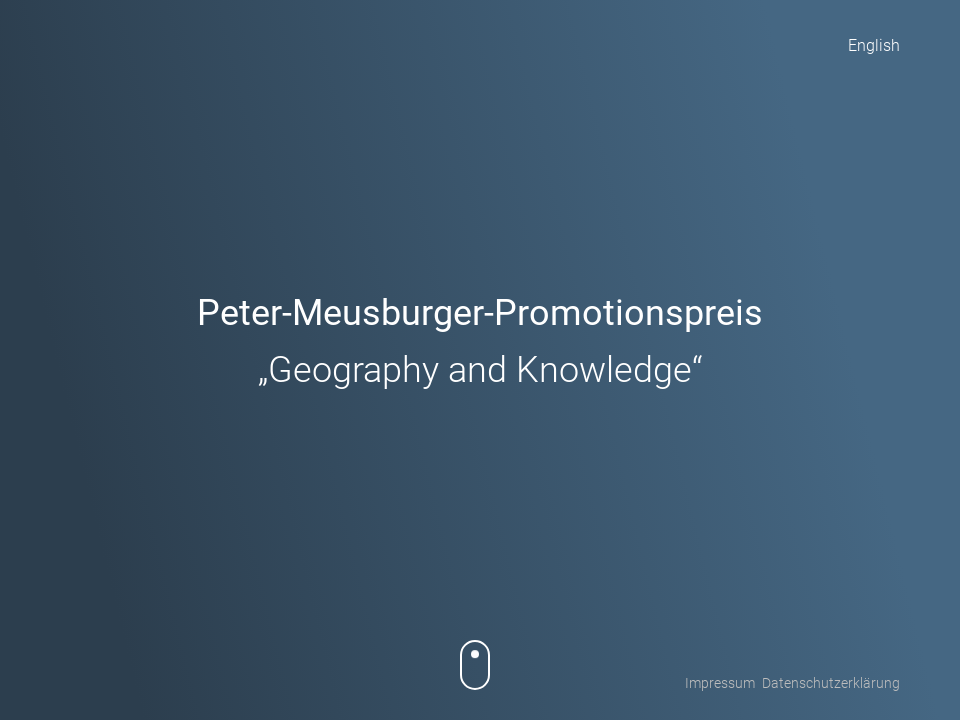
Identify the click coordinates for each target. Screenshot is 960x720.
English (874, 45)
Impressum (720, 683)
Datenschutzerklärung (831, 683)
